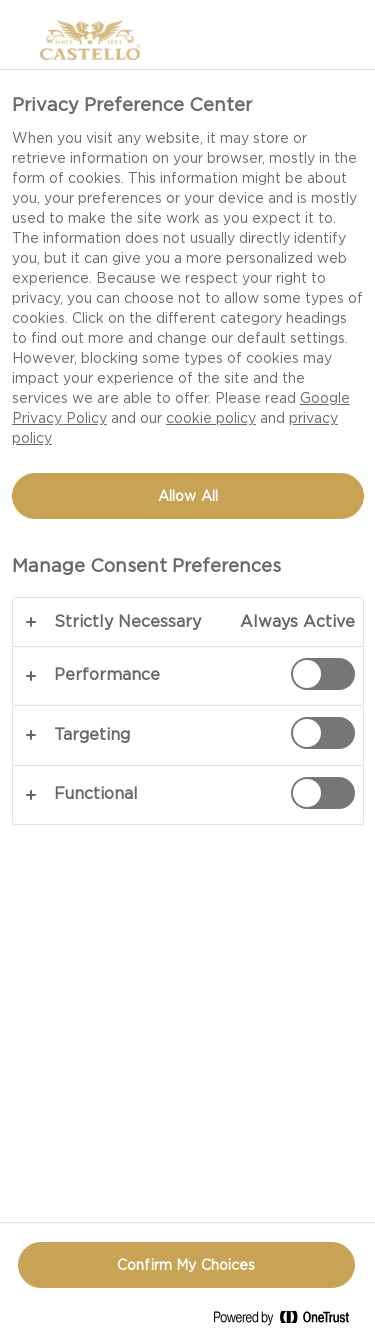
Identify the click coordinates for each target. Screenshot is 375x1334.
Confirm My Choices (186, 1265)
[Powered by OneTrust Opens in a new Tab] (289, 1321)
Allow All (188, 496)
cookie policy (211, 418)
